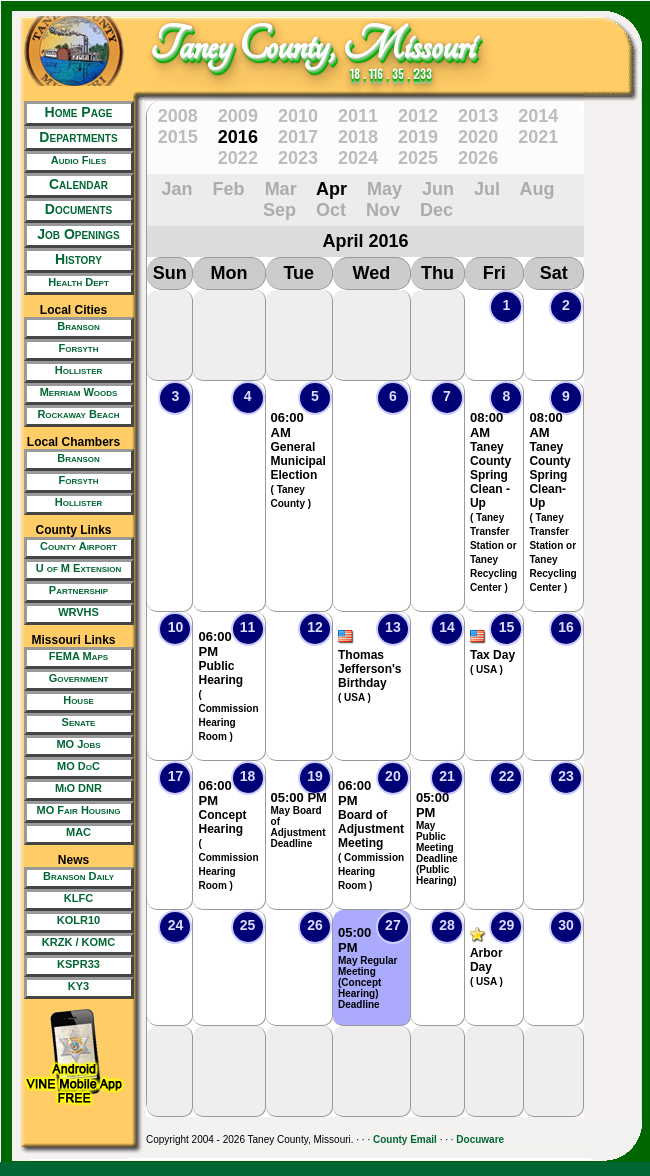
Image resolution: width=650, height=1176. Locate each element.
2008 (178, 116)
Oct (331, 210)
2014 (538, 116)
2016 (238, 137)
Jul (487, 189)
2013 (478, 116)
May (384, 189)
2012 (418, 116)
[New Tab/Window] (73, 162)
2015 (178, 137)
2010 (298, 116)
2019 (418, 137)
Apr (331, 189)
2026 (478, 158)
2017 (298, 137)
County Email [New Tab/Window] (405, 1139)
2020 (478, 137)
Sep (279, 210)
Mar (281, 189)
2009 (238, 116)
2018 (358, 137)
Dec (436, 210)
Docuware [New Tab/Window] (480, 1139)
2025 (418, 158)
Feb (229, 189)
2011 (358, 116)
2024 (358, 158)
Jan (177, 189)
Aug (536, 189)
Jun (438, 189)
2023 (298, 158)
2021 (538, 137)
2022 (238, 158)
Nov (383, 210)
